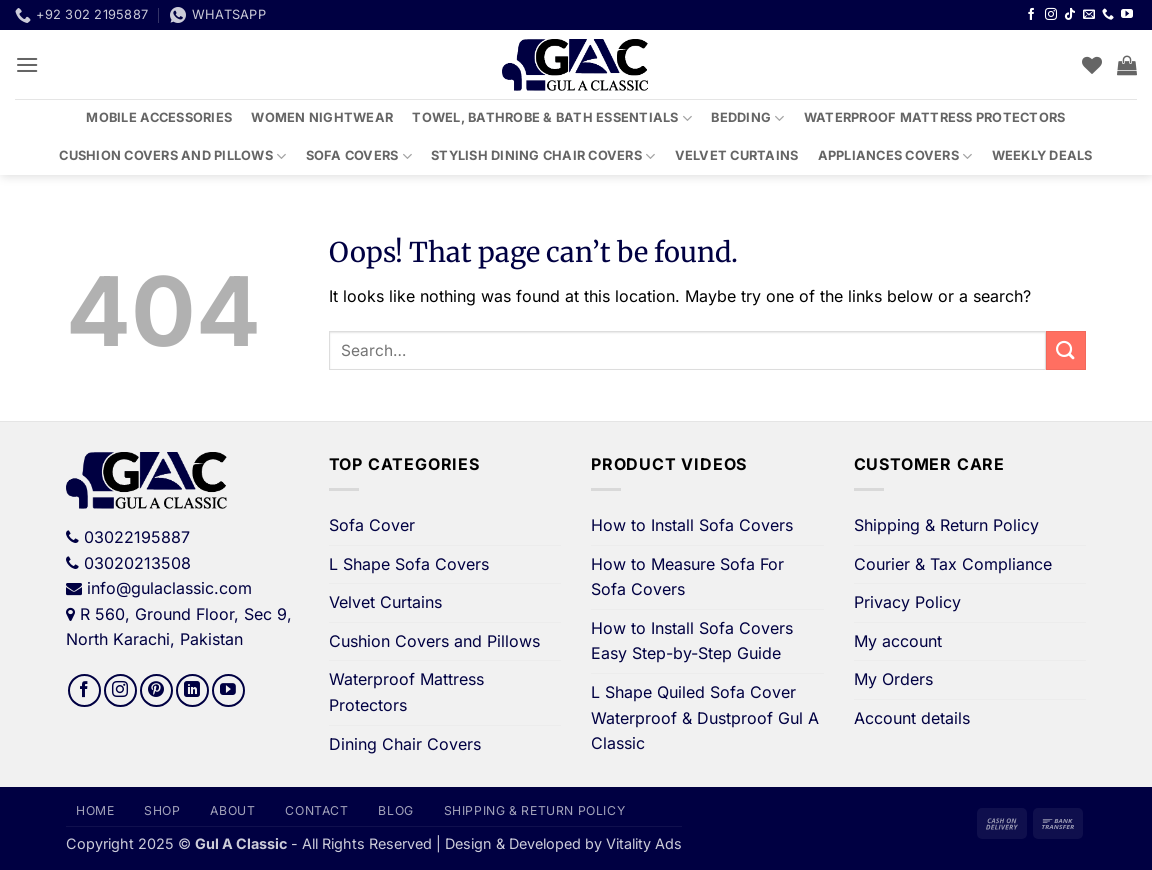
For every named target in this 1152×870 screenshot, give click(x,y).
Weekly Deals (1042, 155)
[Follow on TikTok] (1070, 15)
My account (898, 641)
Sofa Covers (359, 156)
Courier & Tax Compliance (953, 564)
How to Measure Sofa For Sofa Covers (687, 577)
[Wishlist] (1092, 65)
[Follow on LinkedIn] (192, 690)
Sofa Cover (372, 525)
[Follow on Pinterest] (156, 690)
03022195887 (137, 537)
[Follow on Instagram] (1051, 15)
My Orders (893, 679)
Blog (395, 810)
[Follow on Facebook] (1031, 15)
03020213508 (137, 563)
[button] (27, 64)
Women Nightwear (322, 117)
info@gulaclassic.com (169, 588)
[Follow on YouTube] (1127, 15)
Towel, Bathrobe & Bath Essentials (552, 118)
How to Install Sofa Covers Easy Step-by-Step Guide (692, 641)
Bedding (747, 118)
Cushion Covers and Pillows (172, 156)
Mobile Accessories (159, 117)
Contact (316, 810)
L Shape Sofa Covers (409, 564)
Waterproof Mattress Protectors (935, 117)
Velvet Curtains (737, 155)
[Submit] (1066, 350)
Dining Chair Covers (405, 744)
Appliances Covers (895, 156)
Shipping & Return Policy (946, 525)
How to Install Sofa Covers (692, 525)
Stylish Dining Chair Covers (543, 156)
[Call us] (1108, 15)
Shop (162, 810)
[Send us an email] (1089, 15)
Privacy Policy (907, 602)
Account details (912, 718)
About (232, 810)
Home (95, 810)
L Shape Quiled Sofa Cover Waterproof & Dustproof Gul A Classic (705, 717)
